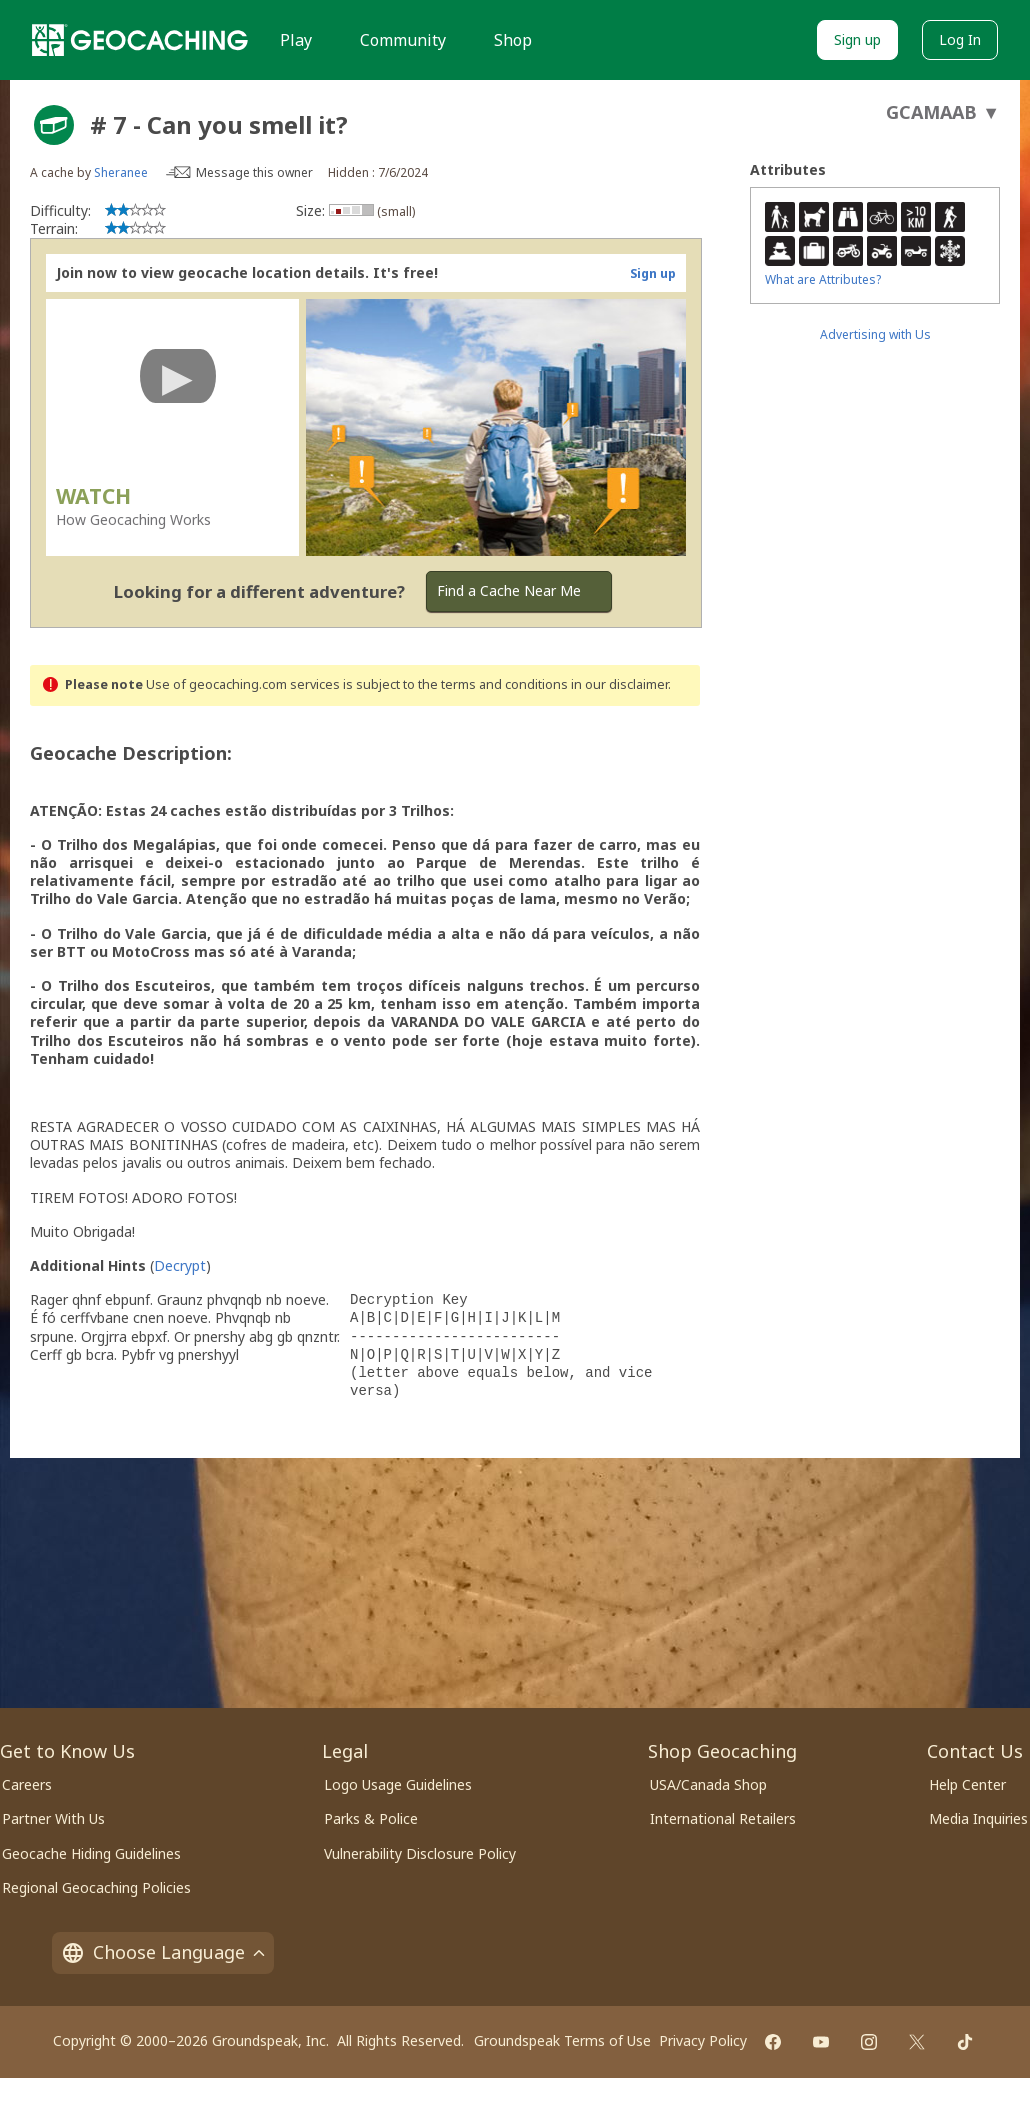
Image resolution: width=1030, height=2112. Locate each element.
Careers (27, 1784)
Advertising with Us (875, 334)
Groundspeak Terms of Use (562, 2040)
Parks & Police (371, 1818)
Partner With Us (53, 1818)
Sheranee (121, 172)
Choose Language (163, 1952)
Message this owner (254, 172)
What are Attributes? (823, 279)
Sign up (857, 39)
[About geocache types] (54, 125)
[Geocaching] (140, 40)
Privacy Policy (703, 2040)
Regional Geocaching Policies (96, 1887)
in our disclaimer (619, 684)
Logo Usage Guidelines (398, 1784)
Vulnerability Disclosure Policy (420, 1853)
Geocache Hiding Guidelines (91, 1853)
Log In (960, 39)
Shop (513, 40)
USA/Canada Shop (708, 1784)
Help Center (967, 1784)
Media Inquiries (978, 1818)
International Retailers (723, 1818)
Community (403, 40)
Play (296, 40)
